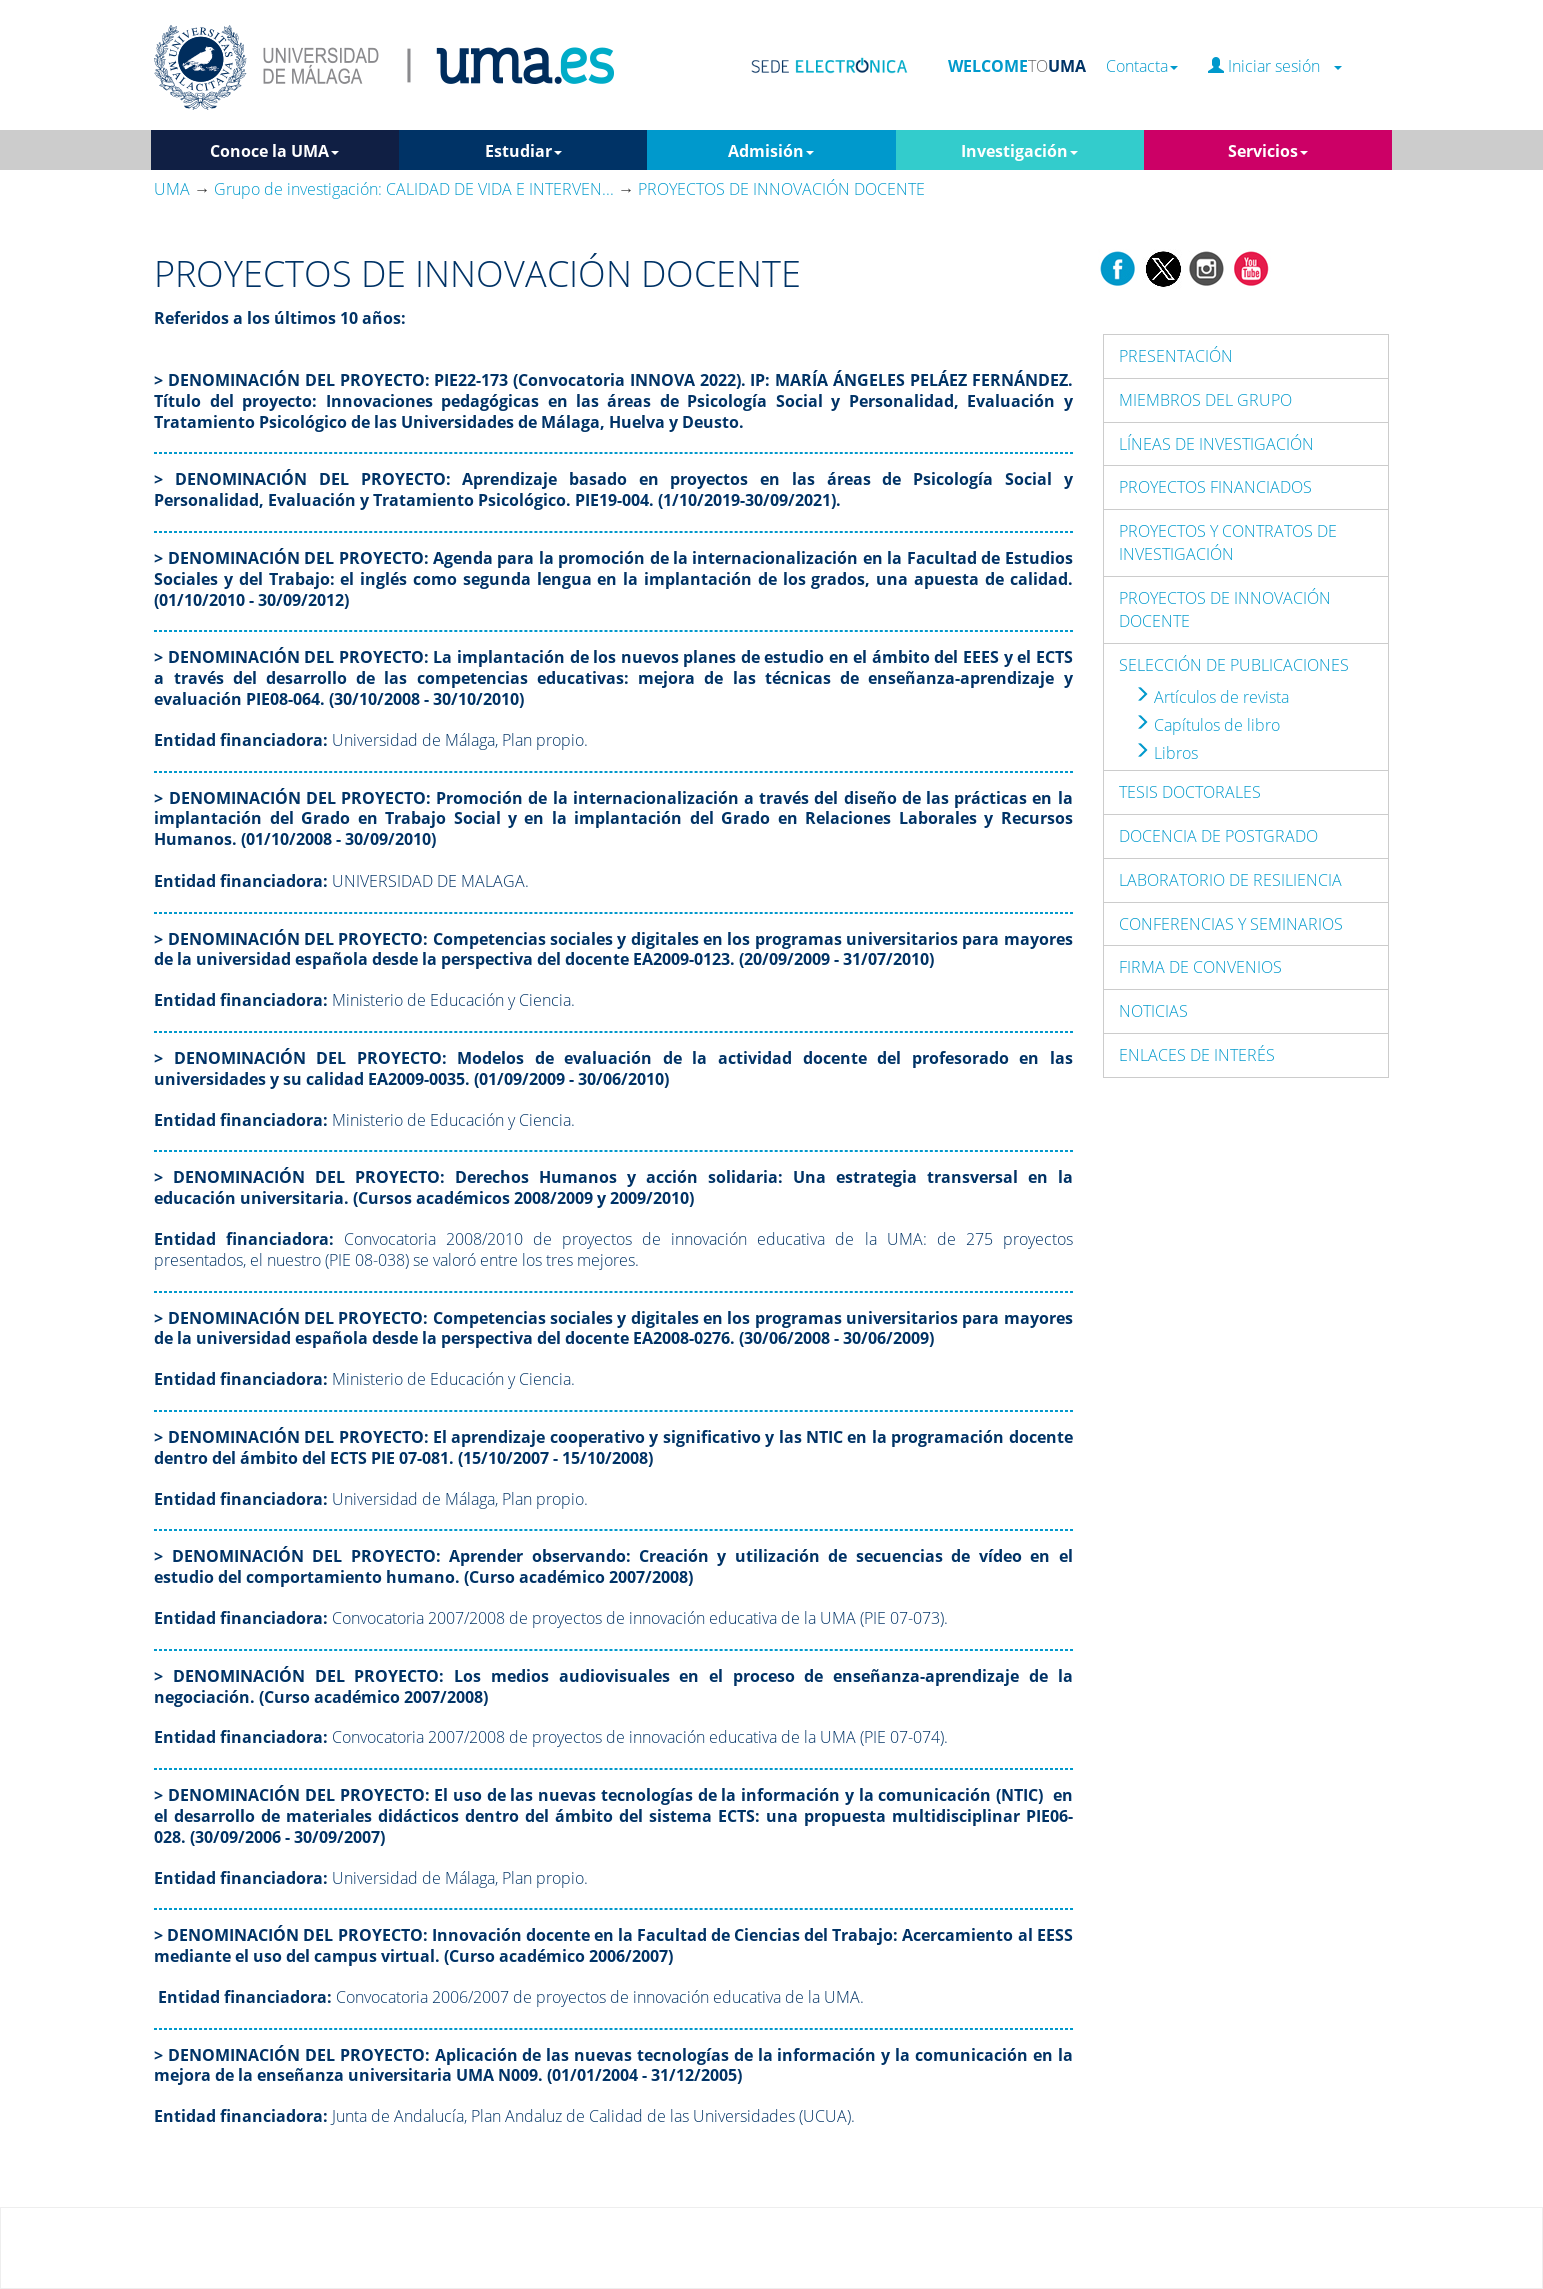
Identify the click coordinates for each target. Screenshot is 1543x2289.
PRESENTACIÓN (1176, 356)
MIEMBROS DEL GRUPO (1205, 400)
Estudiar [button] (523, 151)
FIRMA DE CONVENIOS (1200, 967)
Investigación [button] (1019, 151)
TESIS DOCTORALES (1190, 792)
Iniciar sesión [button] (1275, 66)
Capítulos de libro (1207, 725)
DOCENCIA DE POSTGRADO (1218, 836)
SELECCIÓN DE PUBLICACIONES (1234, 665)
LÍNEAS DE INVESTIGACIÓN (1216, 444)
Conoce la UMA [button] (274, 151)
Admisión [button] (771, 151)
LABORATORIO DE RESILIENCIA (1230, 880)
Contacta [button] (1142, 66)
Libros (1166, 753)
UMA (172, 189)
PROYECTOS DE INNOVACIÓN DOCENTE (1225, 609)
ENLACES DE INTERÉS (1197, 1055)
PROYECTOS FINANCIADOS (1215, 487)
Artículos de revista (1211, 697)
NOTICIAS (1153, 1011)
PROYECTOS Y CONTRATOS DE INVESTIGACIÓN (1228, 542)
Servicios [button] (1268, 151)
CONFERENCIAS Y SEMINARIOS (1231, 924)
